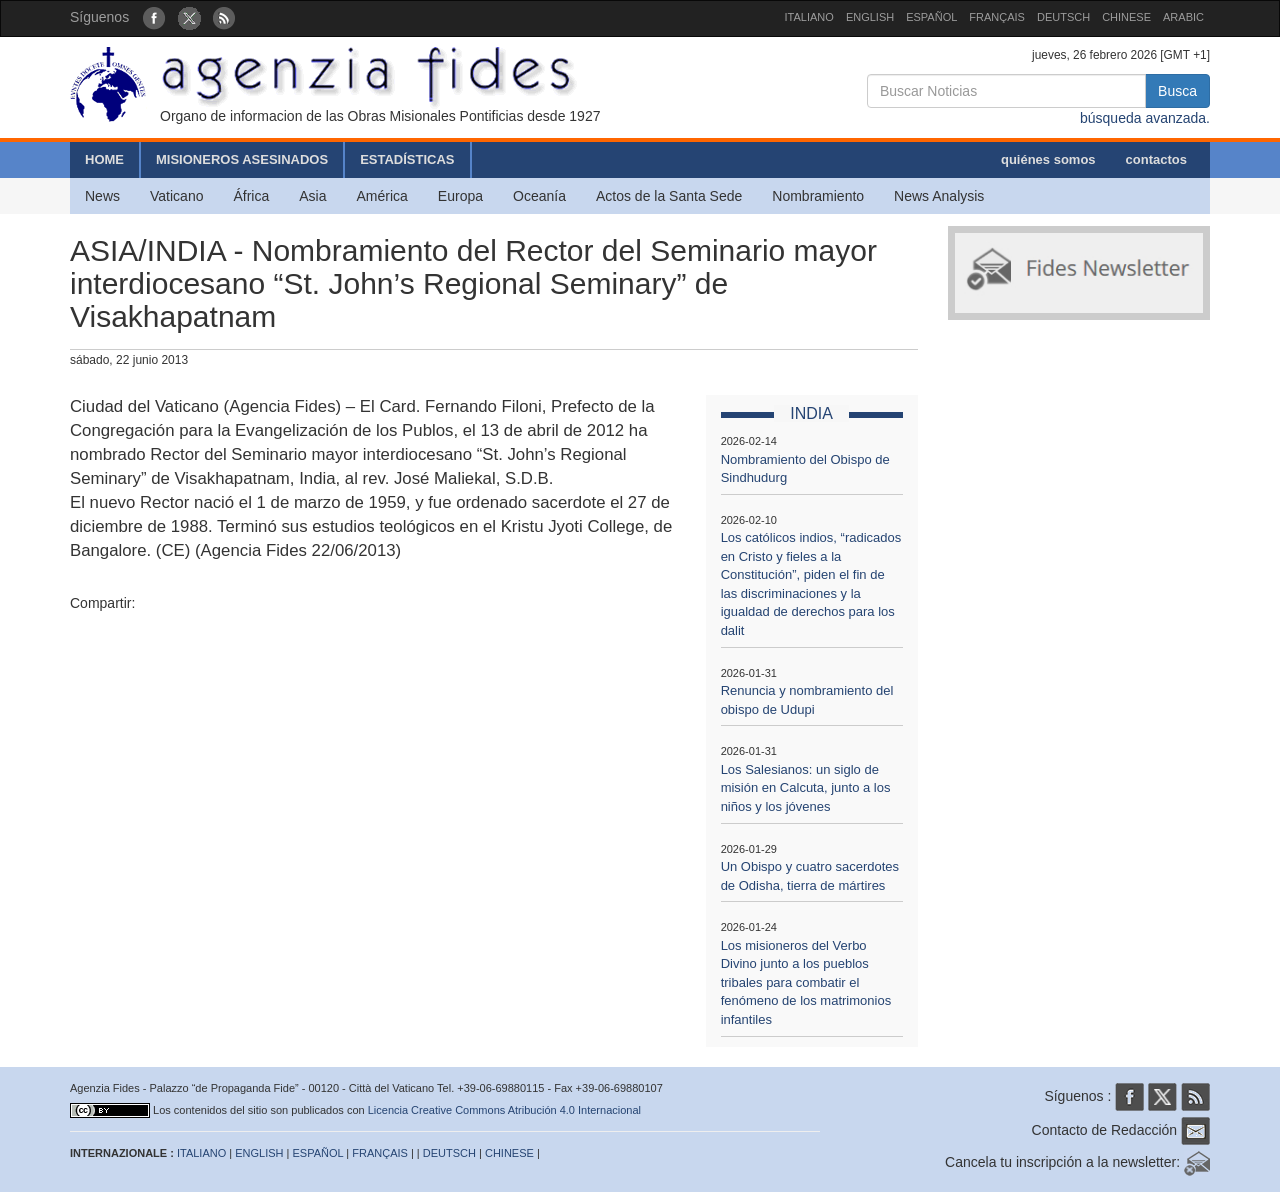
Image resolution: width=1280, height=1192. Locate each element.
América (382, 196)
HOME (104, 159)
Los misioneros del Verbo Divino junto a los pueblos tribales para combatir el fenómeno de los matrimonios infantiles (806, 982)
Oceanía (539, 196)
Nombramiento (818, 196)
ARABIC (1183, 17)
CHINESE (1126, 17)
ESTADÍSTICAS (407, 159)
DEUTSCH (1063, 17)
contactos (1156, 159)
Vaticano (176, 196)
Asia (312, 196)
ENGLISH (870, 17)
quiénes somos (1048, 159)
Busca (1177, 91)
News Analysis (939, 196)
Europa (460, 196)
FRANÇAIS (997, 17)
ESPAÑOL (931, 17)
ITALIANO (809, 17)
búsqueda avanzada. (1145, 118)
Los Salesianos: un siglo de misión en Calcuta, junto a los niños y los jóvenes (806, 788)
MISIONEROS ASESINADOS (242, 159)
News (102, 196)
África (251, 196)
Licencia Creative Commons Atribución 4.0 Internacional (504, 1110)
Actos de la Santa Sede (669, 196)
